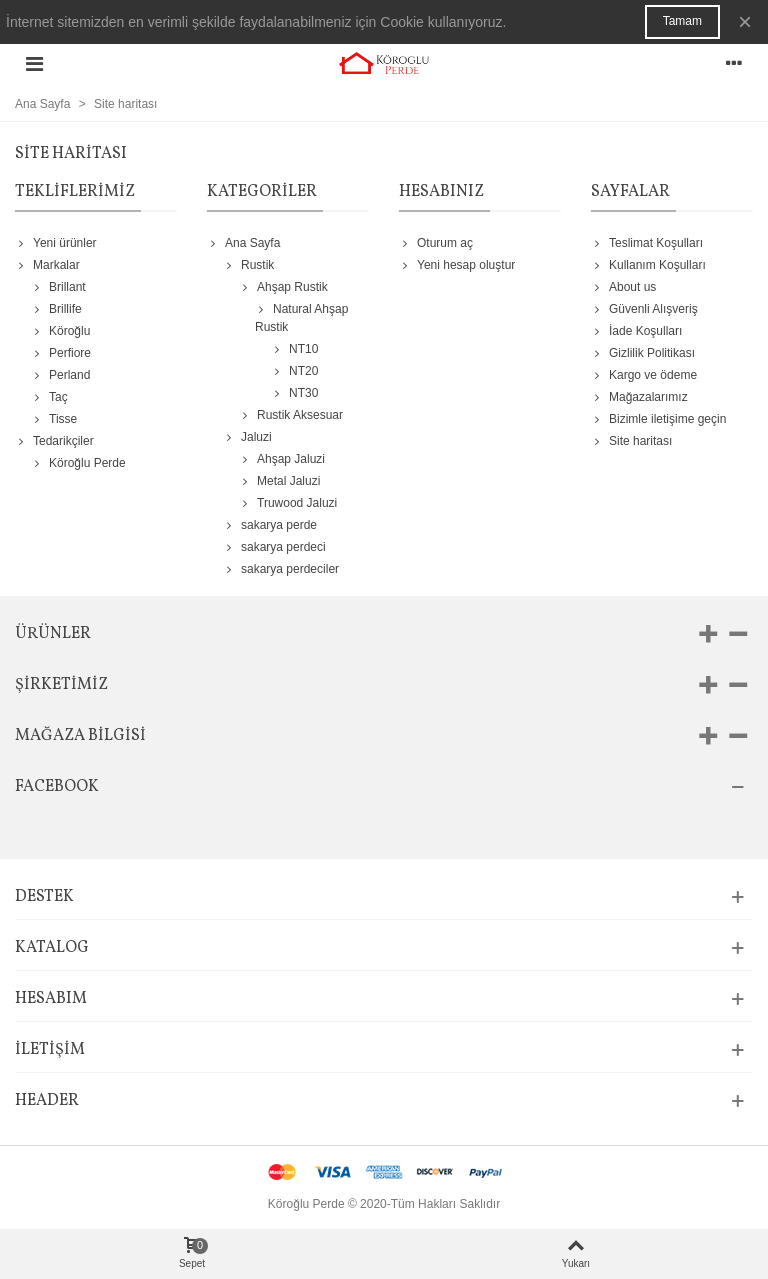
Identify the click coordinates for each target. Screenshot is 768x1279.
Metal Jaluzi (279, 481)
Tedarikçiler (54, 441)
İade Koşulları (636, 331)
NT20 (294, 371)
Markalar (47, 265)
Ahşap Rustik (283, 287)
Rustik (248, 265)
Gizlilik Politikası (643, 353)
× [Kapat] (745, 21)
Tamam (682, 21)
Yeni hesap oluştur (457, 265)
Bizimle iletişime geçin (658, 419)
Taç (49, 397)
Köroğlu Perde (78, 463)
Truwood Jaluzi (288, 503)
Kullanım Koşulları (648, 265)
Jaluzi (247, 437)
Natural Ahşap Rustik (301, 317)
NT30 (294, 393)
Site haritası (631, 441)
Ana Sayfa (243, 243)
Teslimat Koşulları (647, 243)
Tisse (54, 419)
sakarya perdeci (274, 547)
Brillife (56, 309)
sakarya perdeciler (281, 569)
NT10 (294, 349)
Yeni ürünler (56, 243)
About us (623, 287)
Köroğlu (60, 331)
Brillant (58, 287)
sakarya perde (270, 525)
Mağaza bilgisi (80, 736)
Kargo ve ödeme (644, 375)
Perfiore (61, 353)
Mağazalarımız (639, 397)
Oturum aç (436, 243)
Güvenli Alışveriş (644, 309)
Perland (60, 375)
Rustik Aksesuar (291, 415)
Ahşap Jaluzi (282, 459)
